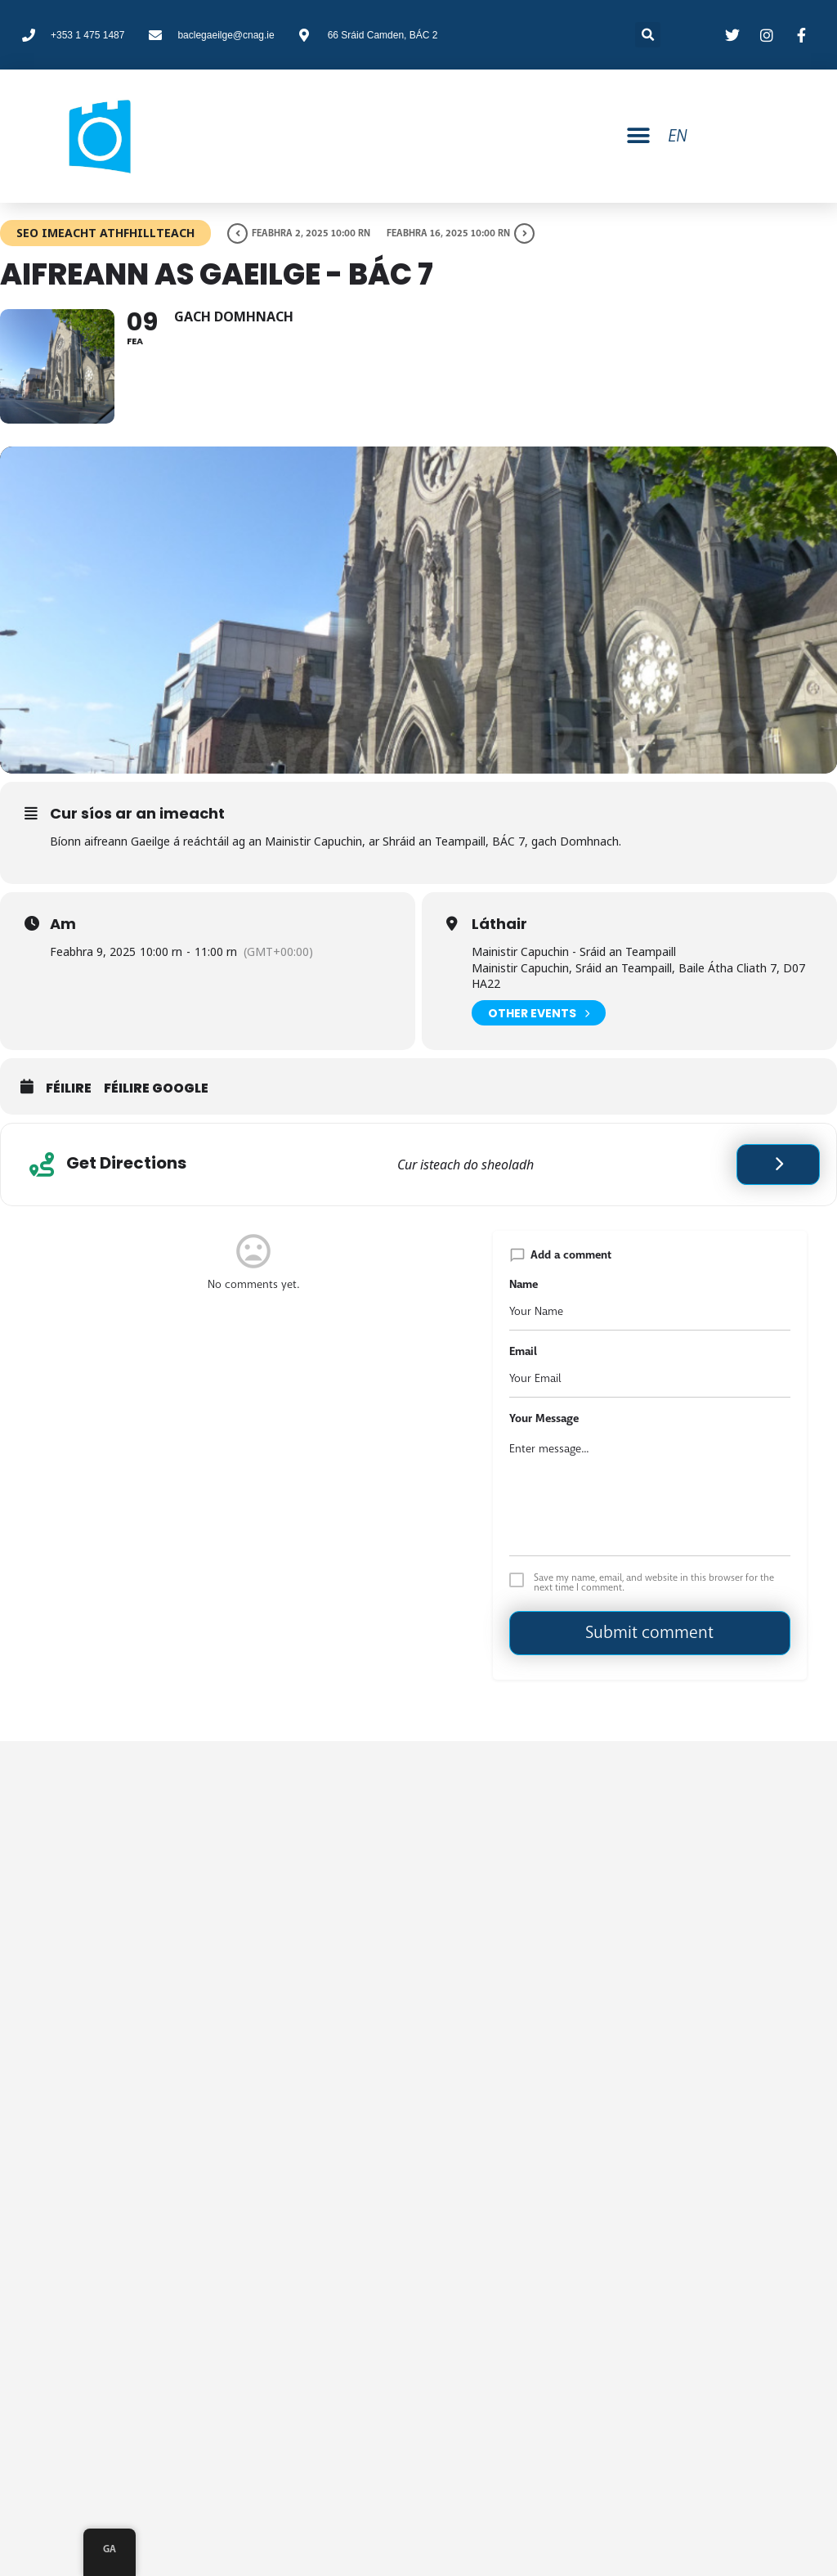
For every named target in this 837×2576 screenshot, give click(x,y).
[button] (638, 136)
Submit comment (649, 1632)
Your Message (544, 1418)
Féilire (69, 1088)
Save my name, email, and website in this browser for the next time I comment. (654, 1582)
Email (523, 1351)
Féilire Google (156, 1088)
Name (523, 1284)
